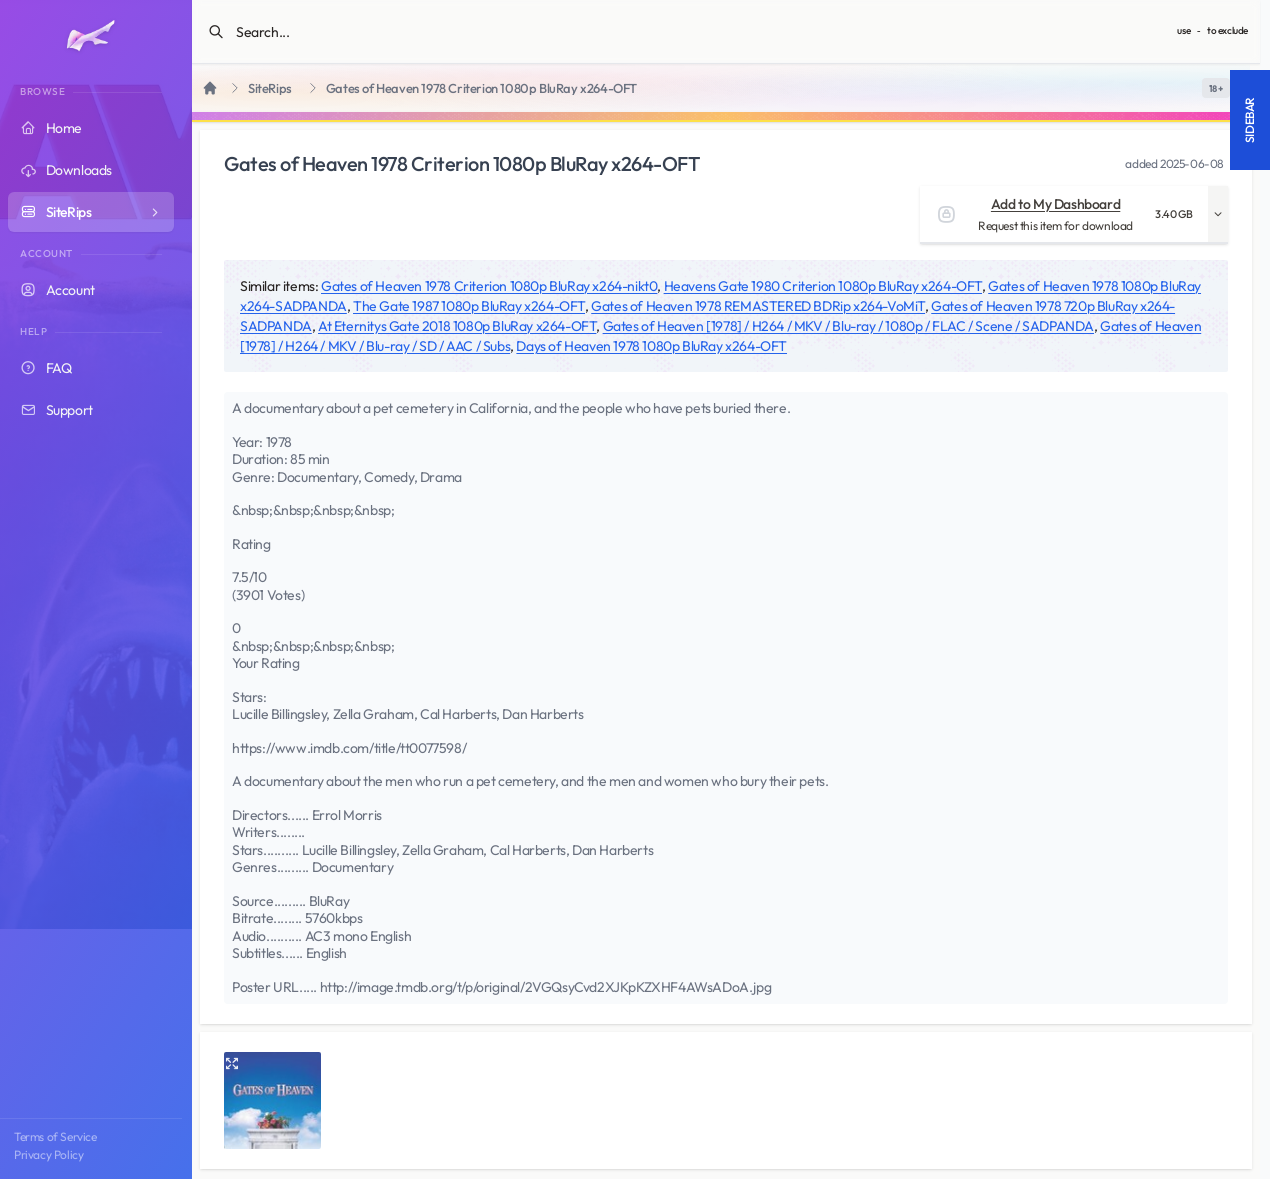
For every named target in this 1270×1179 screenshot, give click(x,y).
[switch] (1216, 88)
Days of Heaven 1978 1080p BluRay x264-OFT (651, 346)
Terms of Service (55, 1136)
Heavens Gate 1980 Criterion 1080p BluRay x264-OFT (823, 286)
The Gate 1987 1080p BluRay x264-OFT (469, 306)
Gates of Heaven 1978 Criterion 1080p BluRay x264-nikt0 (489, 286)
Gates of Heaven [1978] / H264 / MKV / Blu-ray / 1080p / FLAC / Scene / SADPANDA (848, 326)
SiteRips (270, 88)
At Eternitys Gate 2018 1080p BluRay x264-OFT (457, 326)
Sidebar (1249, 120)
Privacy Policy (48, 1154)
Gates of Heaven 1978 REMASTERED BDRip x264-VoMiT (758, 306)
